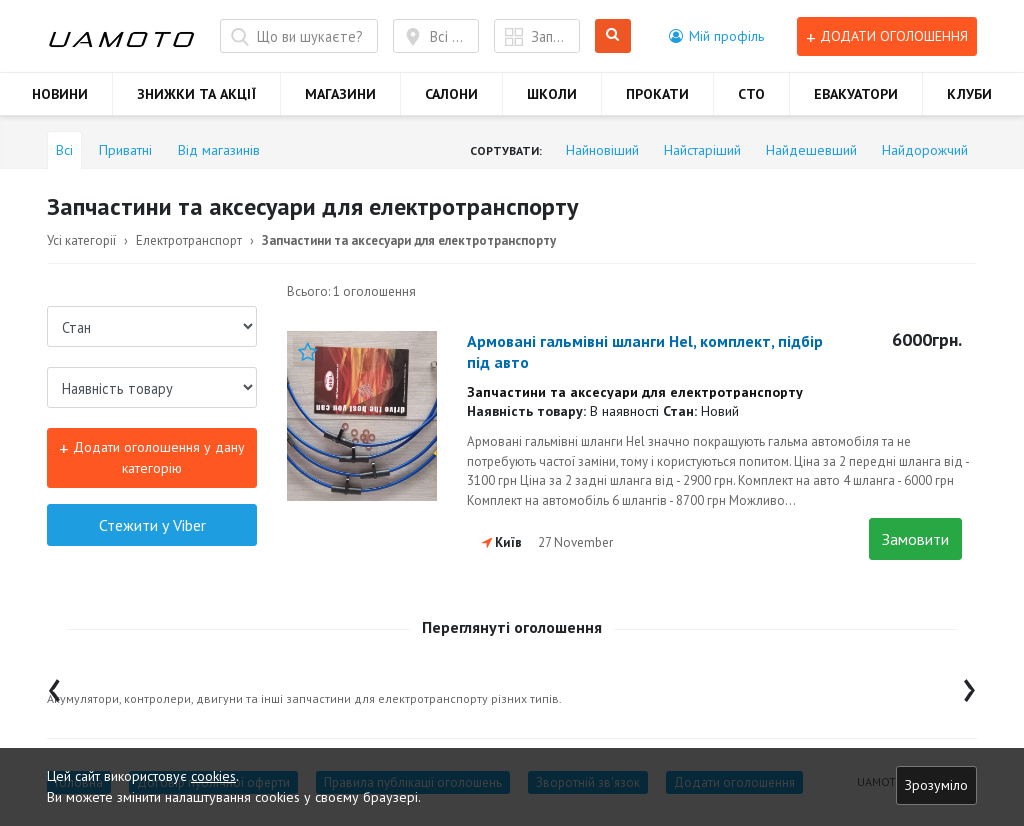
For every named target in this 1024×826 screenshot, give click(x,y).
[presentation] (54, 685)
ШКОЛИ (552, 94)
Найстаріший (702, 150)
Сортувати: (506, 150)
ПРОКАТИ (657, 94)
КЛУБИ (969, 94)
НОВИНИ (60, 94)
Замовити (915, 539)
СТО (751, 94)
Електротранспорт (189, 240)
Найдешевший (811, 150)
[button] (716, 36)
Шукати (613, 36)
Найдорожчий (925, 150)
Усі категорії (81, 240)
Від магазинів (219, 150)
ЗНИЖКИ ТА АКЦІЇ (196, 94)
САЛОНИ (451, 94)
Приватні (125, 150)
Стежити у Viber (152, 525)
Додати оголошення (887, 36)
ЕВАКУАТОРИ (856, 94)
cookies (213, 776)
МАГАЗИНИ (340, 94)
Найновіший (602, 150)
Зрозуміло (936, 785)
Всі (64, 150)
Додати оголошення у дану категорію (152, 456)
